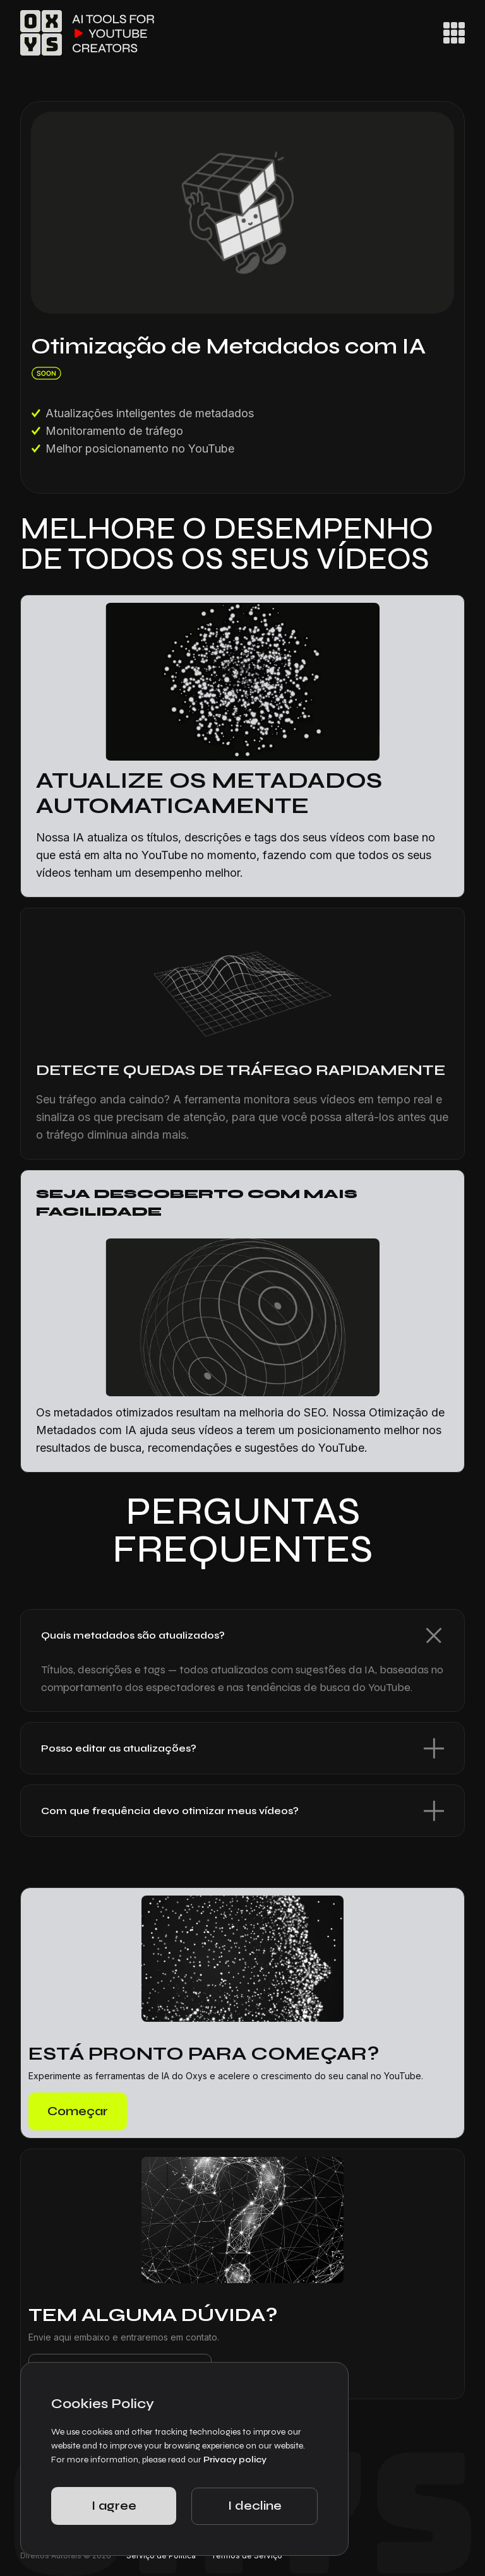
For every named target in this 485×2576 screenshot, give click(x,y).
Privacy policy (234, 2459)
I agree (114, 2506)
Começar (77, 2111)
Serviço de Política (161, 2555)
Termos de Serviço (246, 2555)
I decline (255, 2506)
